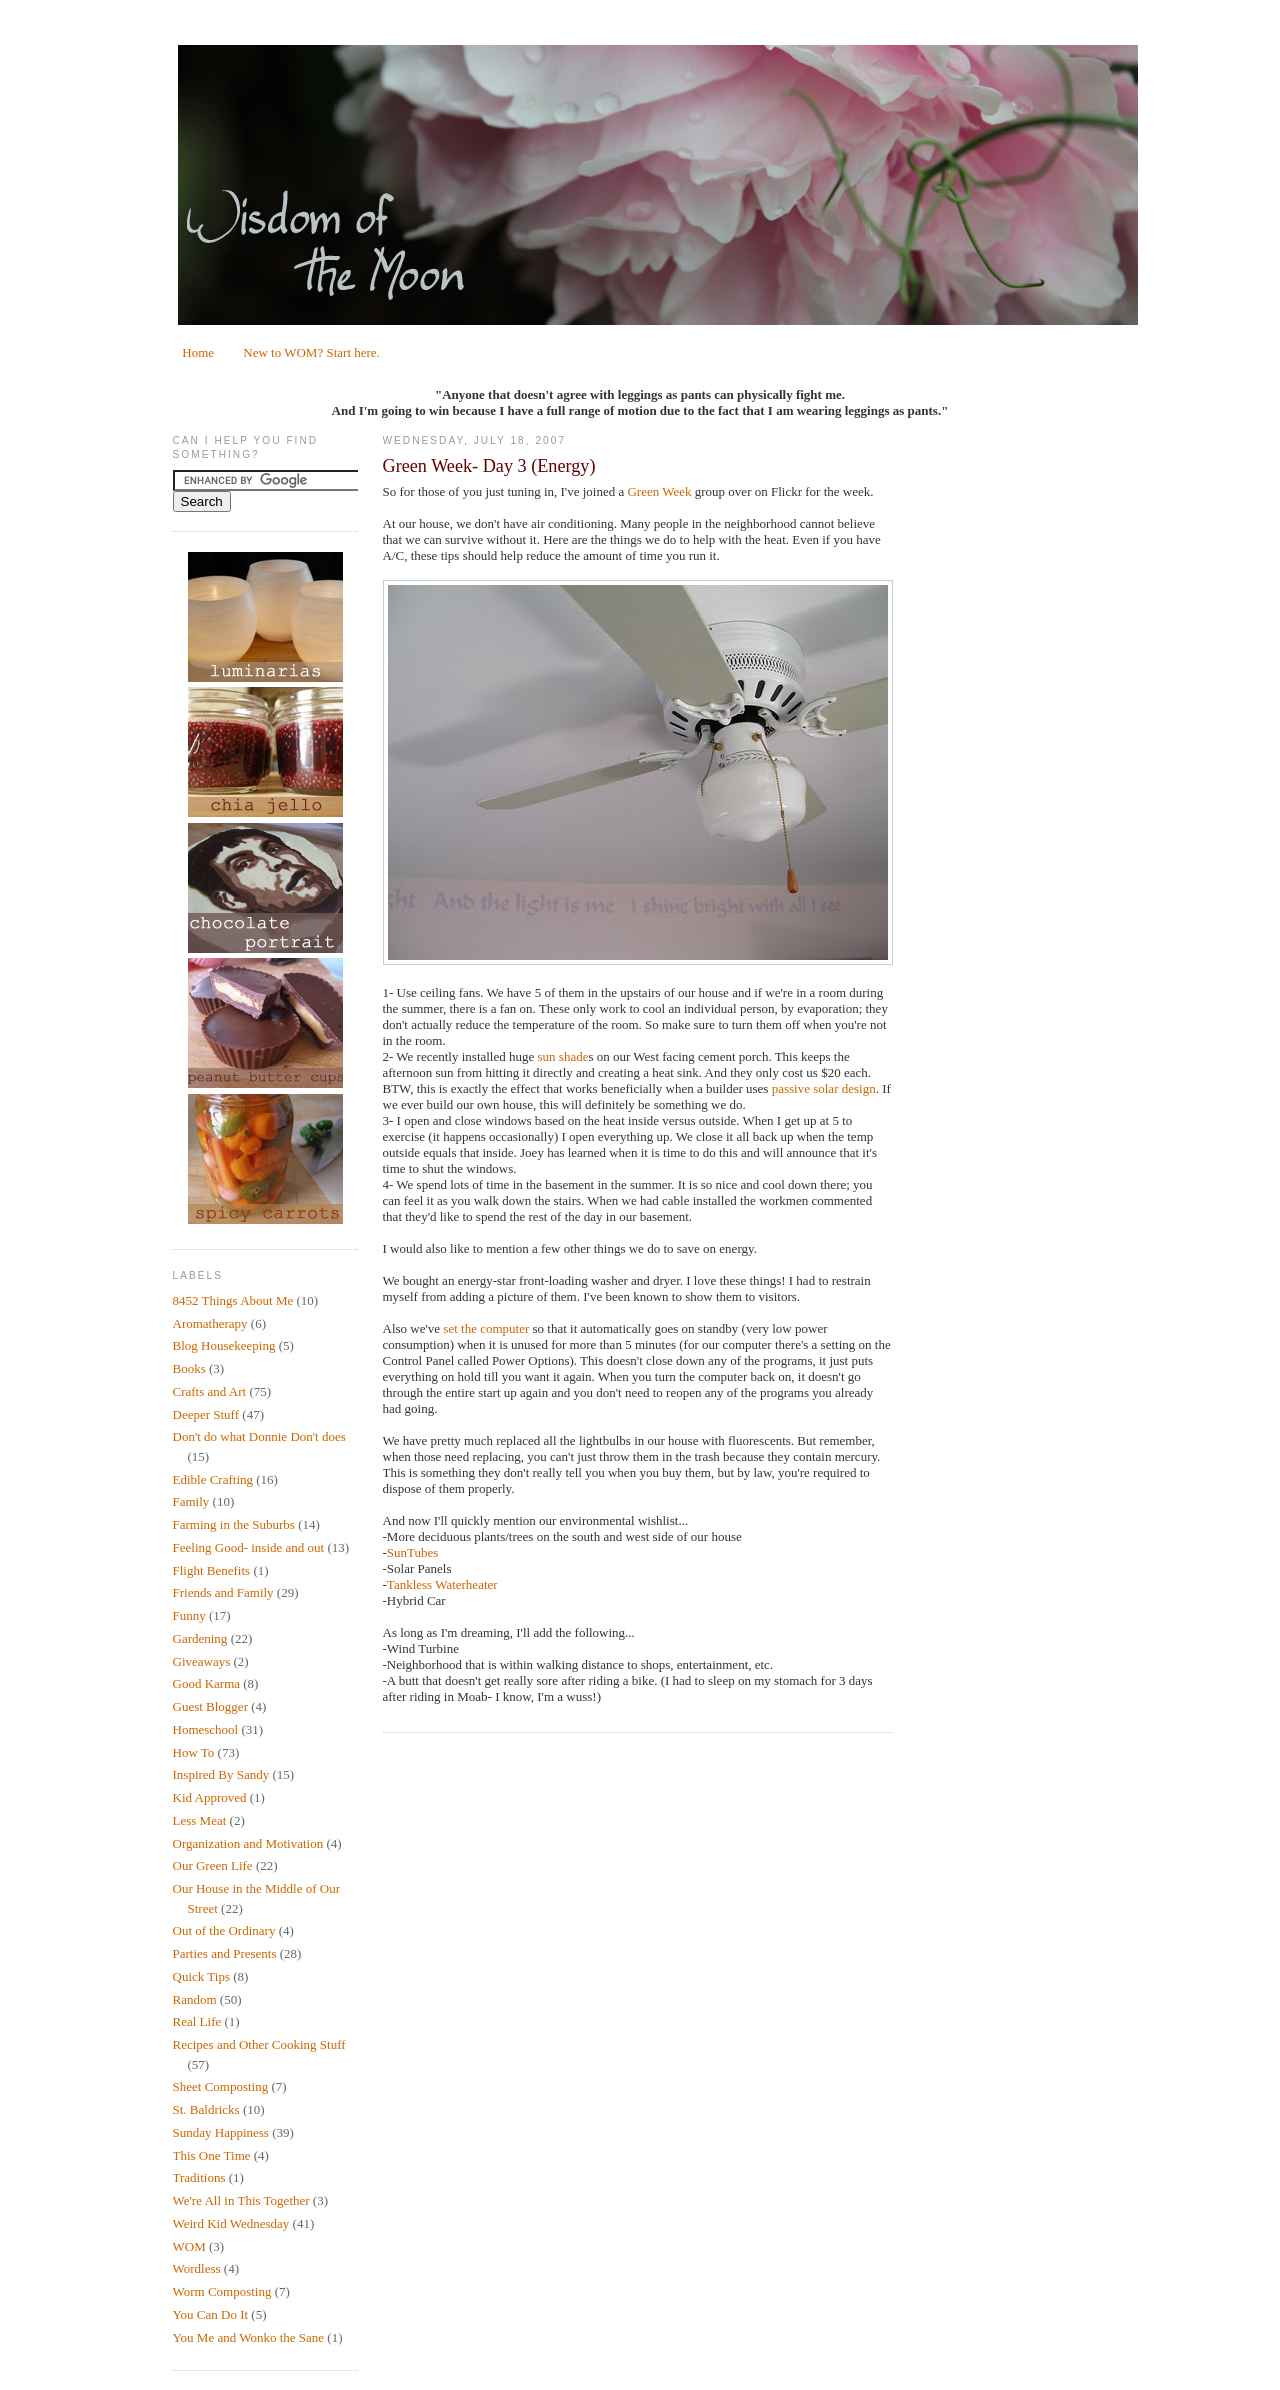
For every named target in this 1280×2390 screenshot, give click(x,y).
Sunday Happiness (221, 2132)
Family (191, 1501)
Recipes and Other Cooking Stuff (259, 2044)
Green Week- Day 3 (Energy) (489, 466)
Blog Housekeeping (224, 1345)
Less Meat (200, 1820)
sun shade (563, 1056)
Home (198, 352)
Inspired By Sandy (221, 1774)
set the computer (486, 1328)
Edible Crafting (213, 1479)
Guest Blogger (210, 1706)
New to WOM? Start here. (311, 352)
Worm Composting (222, 2291)
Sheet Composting (221, 2086)
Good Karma (207, 1683)
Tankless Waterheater (442, 1584)
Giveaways (202, 1661)
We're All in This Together (241, 2200)
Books (189, 1368)
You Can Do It (211, 2314)
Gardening (200, 1638)
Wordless (197, 2268)
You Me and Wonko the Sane (249, 2337)
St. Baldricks (206, 2109)
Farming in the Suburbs (234, 1524)
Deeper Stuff (206, 1414)
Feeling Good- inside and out (249, 1547)
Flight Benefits (212, 1570)
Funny (189, 1615)
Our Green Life (213, 1865)
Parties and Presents (225, 1953)
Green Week (659, 491)
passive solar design (824, 1088)
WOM (189, 2246)
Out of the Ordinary (224, 1930)
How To (194, 1752)
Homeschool (206, 1729)
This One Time (212, 2155)
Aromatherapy (210, 1323)
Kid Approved (210, 1797)
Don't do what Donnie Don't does (259, 1436)
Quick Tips (201, 1976)
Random (195, 1999)
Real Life (197, 2021)
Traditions (199, 2177)
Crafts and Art (210, 1391)
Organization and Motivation (248, 1843)
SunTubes (413, 1552)
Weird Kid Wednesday (231, 2223)
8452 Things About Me (233, 1300)
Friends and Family (223, 1592)
